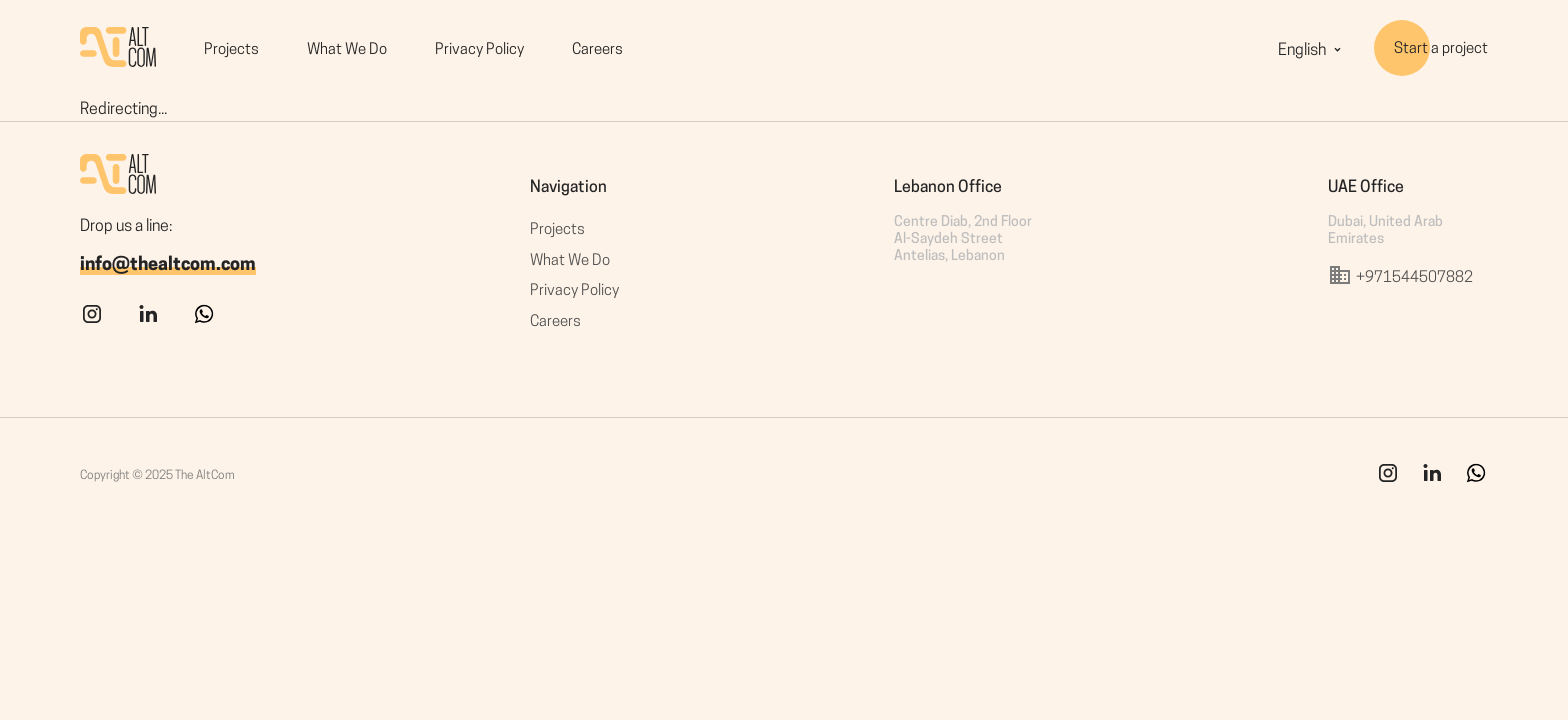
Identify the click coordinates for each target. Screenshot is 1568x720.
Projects (231, 50)
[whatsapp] (204, 322)
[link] (1432, 481)
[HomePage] (118, 50)
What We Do (347, 50)
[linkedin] (148, 322)
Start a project (1441, 50)
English (1312, 51)
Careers (597, 50)
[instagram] (92, 322)
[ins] (1388, 481)
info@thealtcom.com (168, 265)
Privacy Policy (479, 50)
